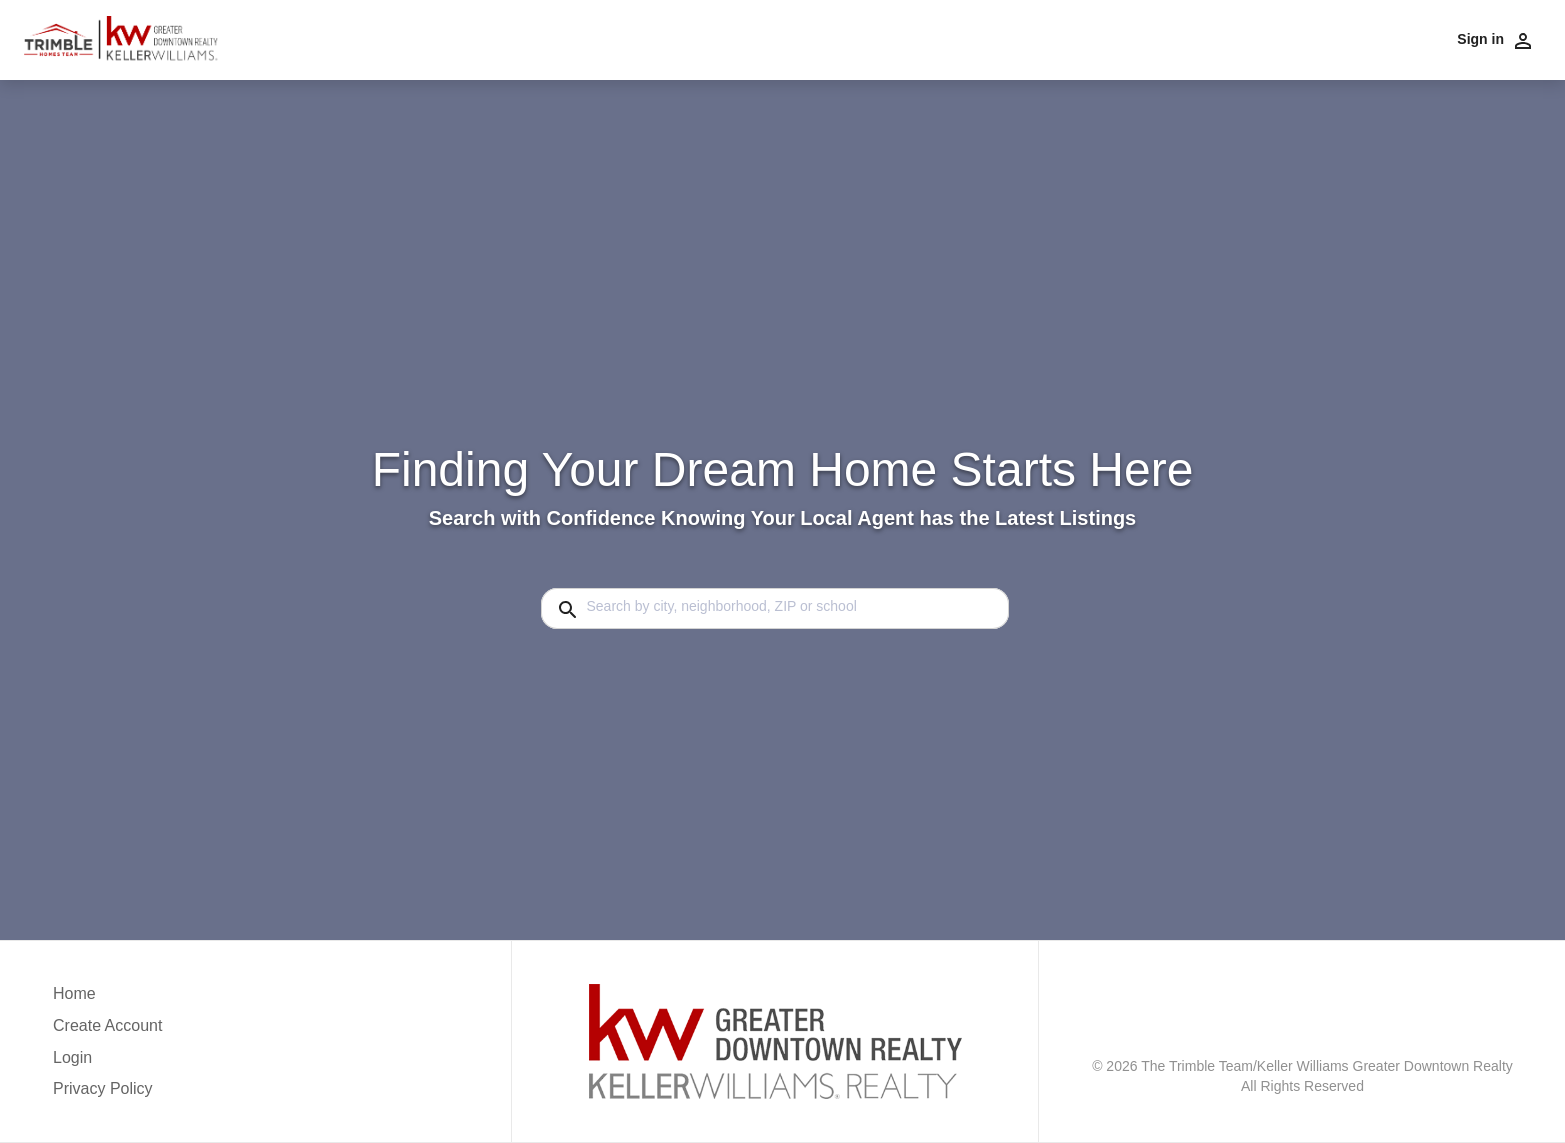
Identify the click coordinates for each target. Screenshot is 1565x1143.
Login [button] (72, 1057)
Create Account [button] (107, 1025)
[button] (107, 1063)
